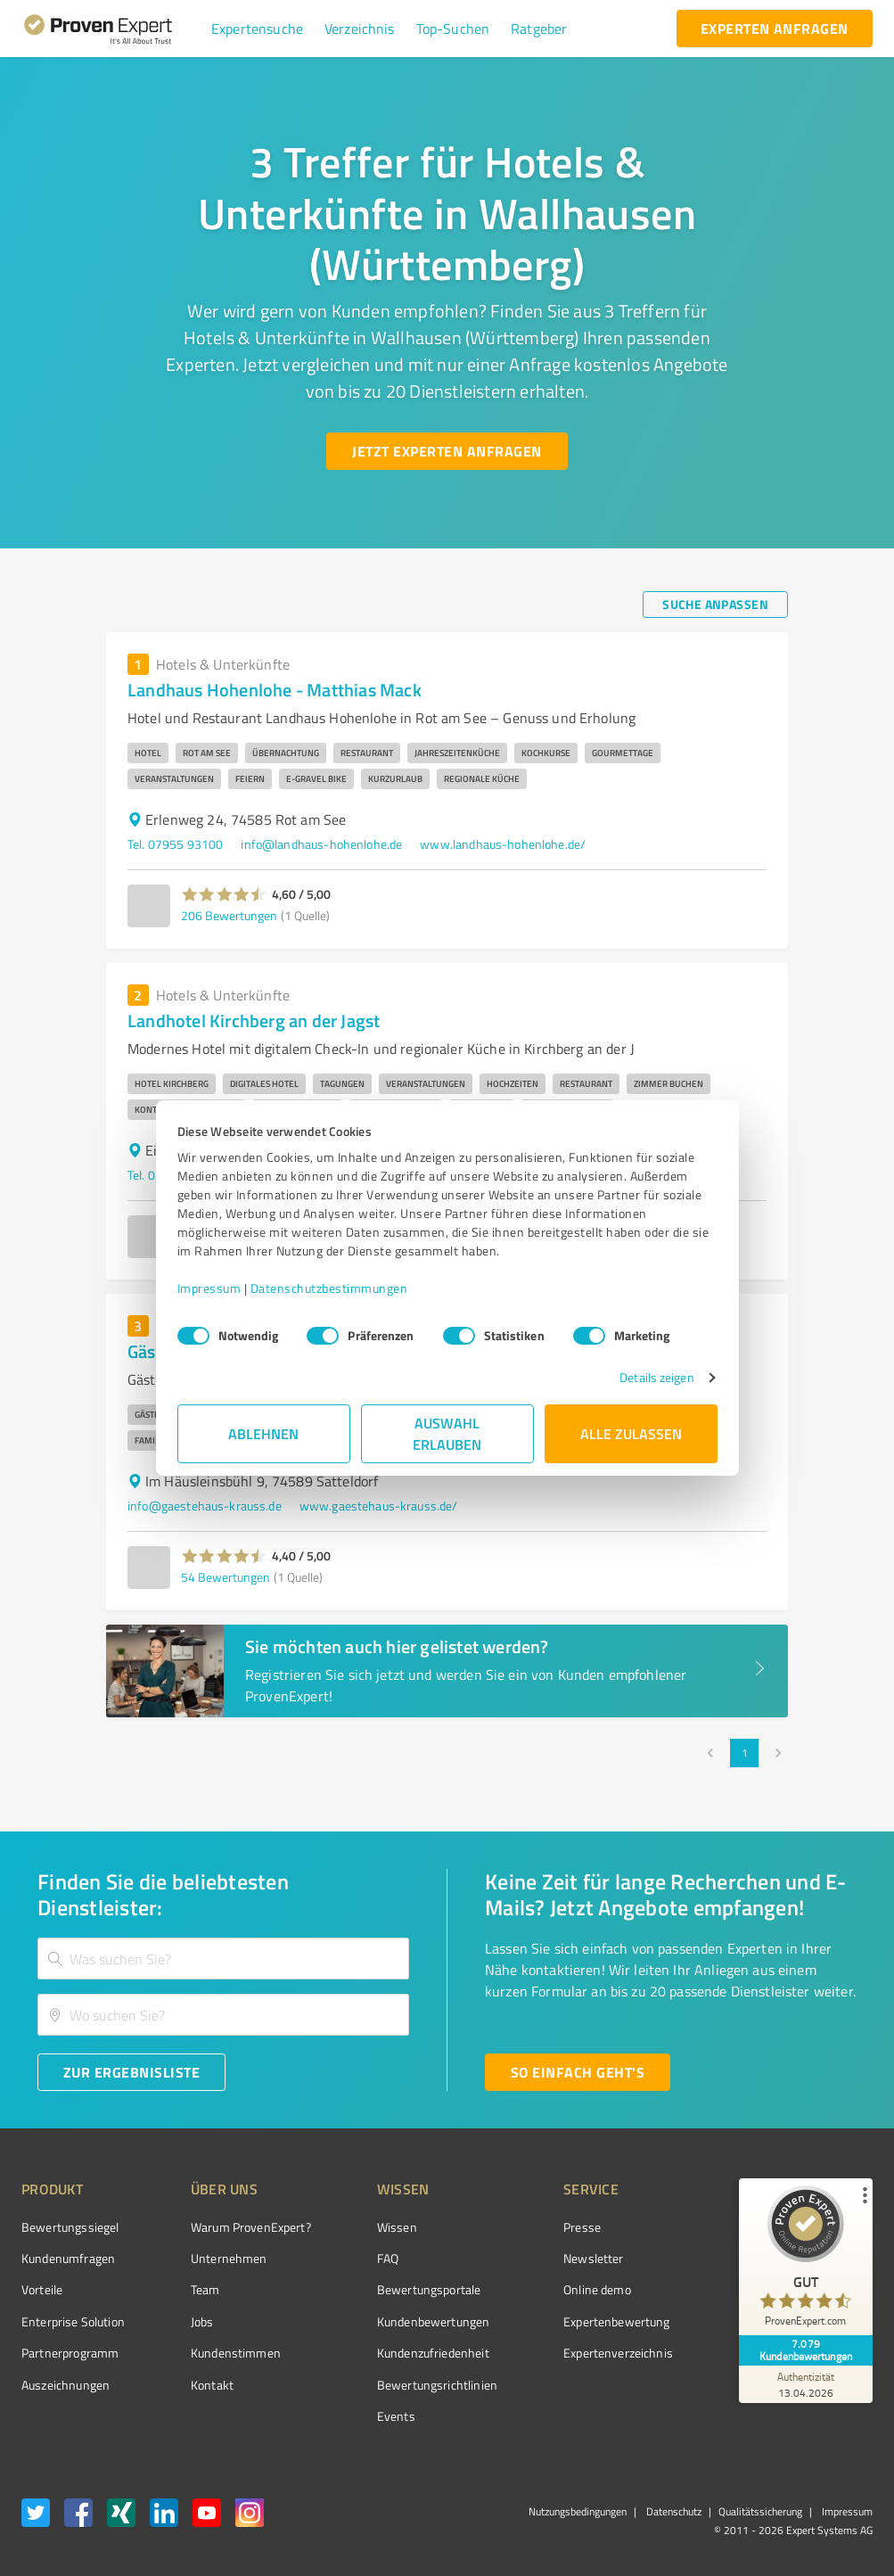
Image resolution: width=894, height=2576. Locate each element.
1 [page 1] (744, 1753)
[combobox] (223, 1958)
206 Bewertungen (229, 915)
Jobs (202, 2321)
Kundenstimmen (236, 2352)
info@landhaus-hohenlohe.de (321, 843)
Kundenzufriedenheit (433, 2352)
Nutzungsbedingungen (578, 2511)
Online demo (597, 2289)
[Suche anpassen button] (715, 604)
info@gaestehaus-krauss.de (204, 1505)
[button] (257, 28)
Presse (582, 2226)
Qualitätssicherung (760, 2511)
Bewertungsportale (429, 2289)
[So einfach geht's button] (577, 2072)
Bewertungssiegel (70, 2226)
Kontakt (212, 2384)
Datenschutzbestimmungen (329, 1288)
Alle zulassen (631, 1433)
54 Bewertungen (225, 1576)
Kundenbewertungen (433, 2321)
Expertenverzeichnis (618, 2352)
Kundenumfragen (68, 2258)
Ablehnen (263, 1433)
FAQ (387, 2258)
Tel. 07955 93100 (175, 843)
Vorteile (41, 2289)
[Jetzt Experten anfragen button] (446, 451)
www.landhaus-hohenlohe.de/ (503, 843)
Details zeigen (656, 1377)
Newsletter (593, 2258)
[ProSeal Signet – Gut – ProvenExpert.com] (806, 2260)
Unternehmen (229, 2258)
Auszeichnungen (65, 2384)
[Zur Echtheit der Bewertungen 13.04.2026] (806, 2384)
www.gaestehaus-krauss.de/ (378, 1505)
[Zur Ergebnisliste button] (131, 2072)
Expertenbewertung (616, 2321)
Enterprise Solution (73, 2321)
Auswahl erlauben (447, 1433)
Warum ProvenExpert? (251, 2226)
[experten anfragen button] (775, 28)
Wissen (397, 2226)
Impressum (209, 1288)
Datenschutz (672, 2511)
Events (396, 2415)
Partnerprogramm (70, 2352)
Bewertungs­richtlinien (437, 2384)
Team (205, 2289)
